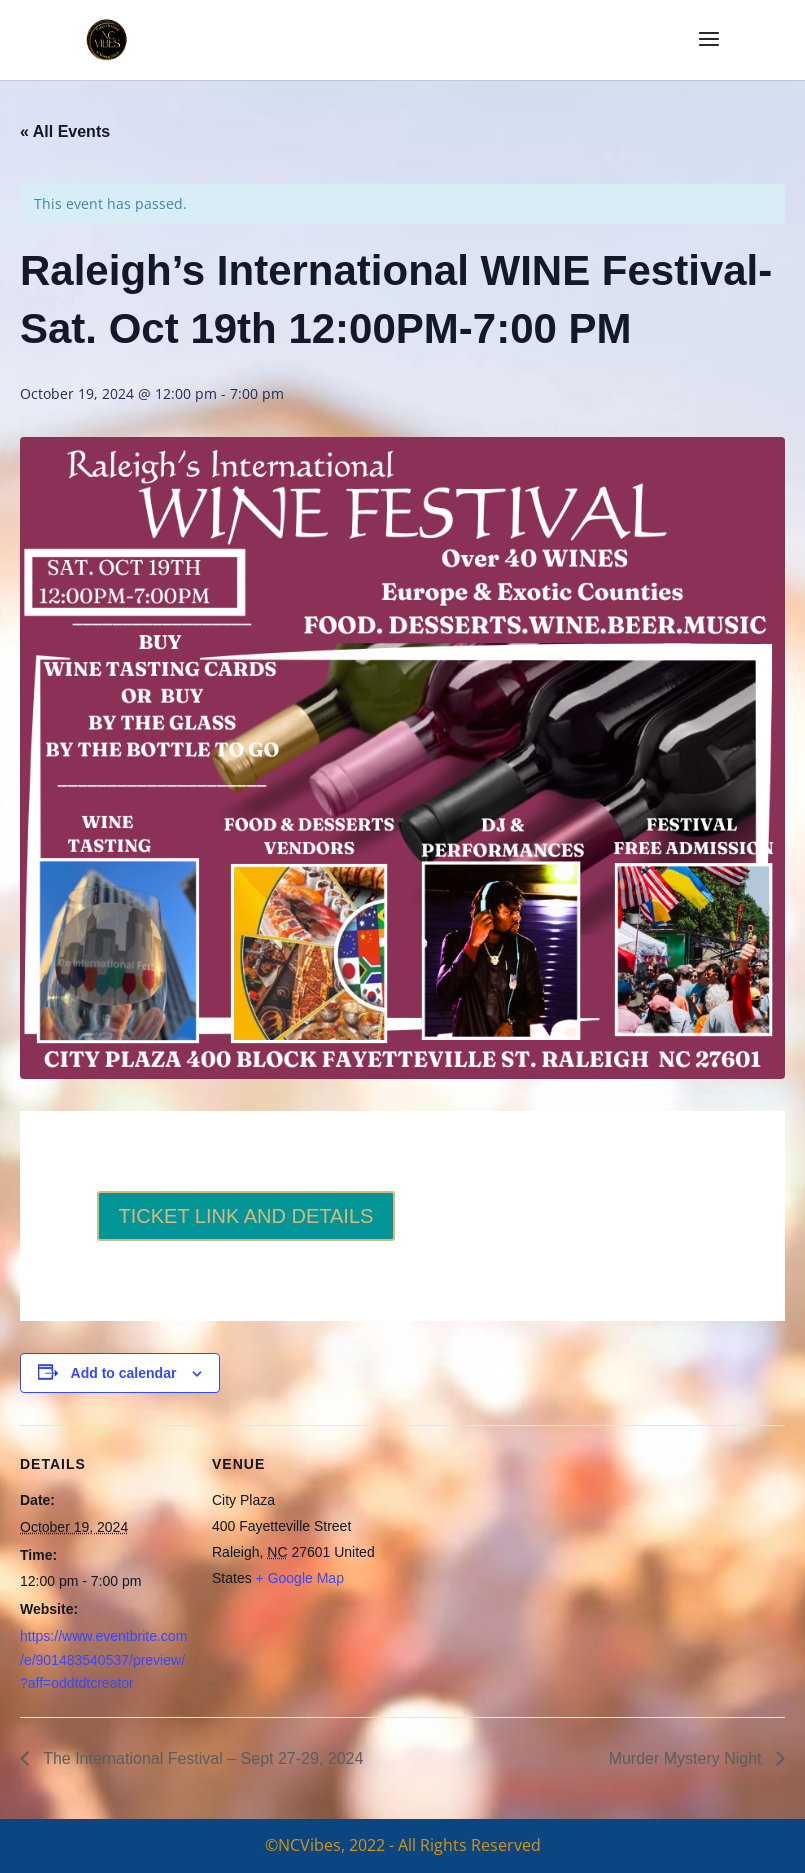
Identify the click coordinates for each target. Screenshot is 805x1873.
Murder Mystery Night (687, 1758)
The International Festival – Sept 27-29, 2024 (201, 1758)
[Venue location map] (509, 1563)
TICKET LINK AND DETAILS (246, 1216)
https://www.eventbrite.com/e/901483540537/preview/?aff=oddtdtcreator (103, 1660)
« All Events (65, 131)
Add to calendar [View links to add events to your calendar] (124, 1373)
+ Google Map (300, 1578)
